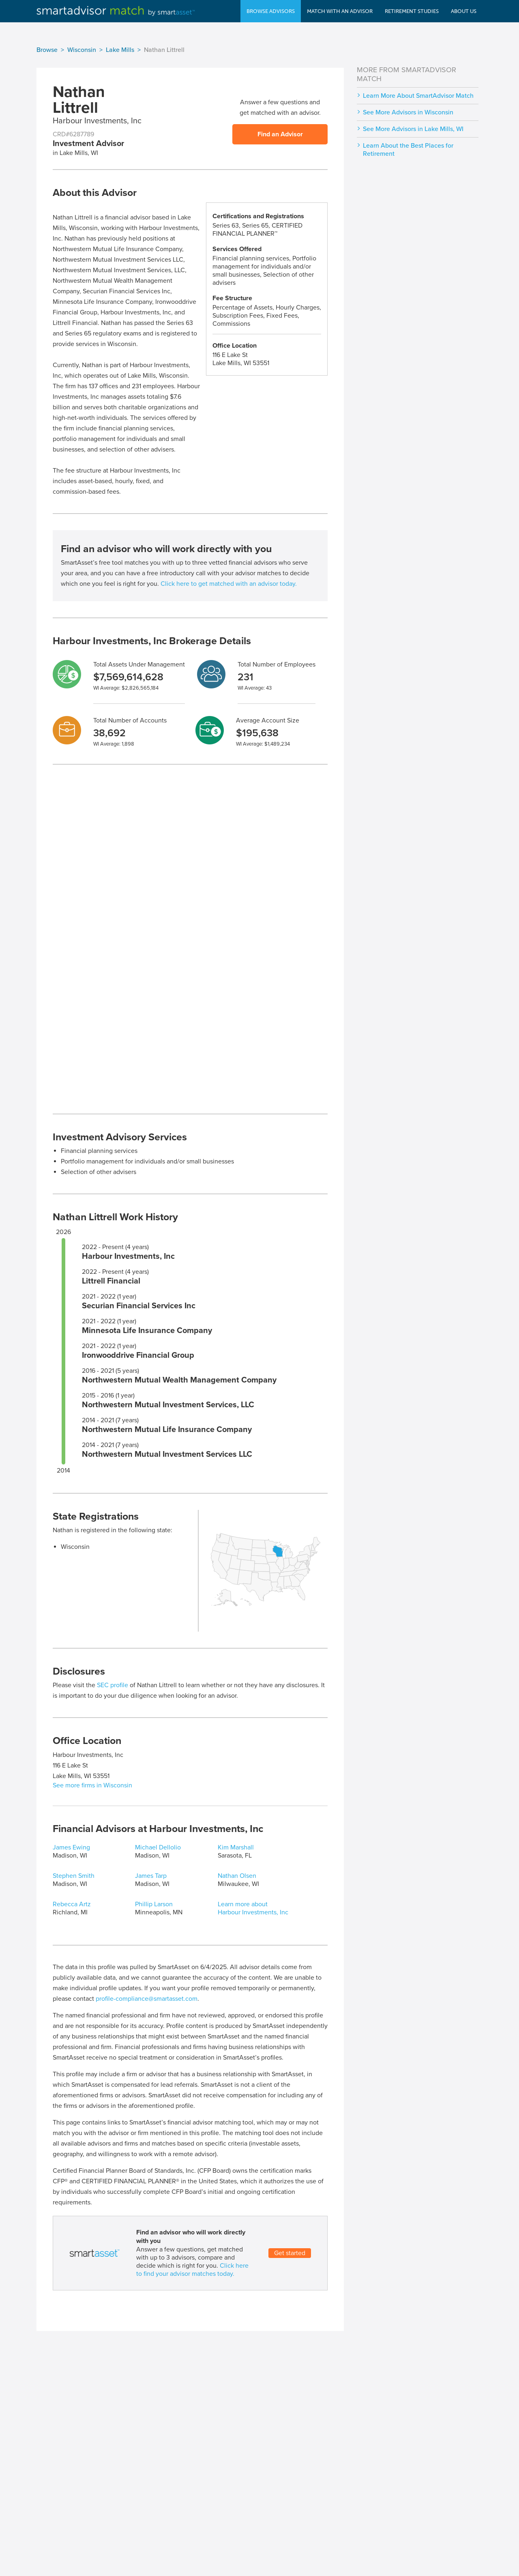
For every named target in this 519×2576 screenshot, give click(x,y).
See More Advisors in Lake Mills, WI (413, 129)
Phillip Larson (154, 1904)
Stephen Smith (73, 1876)
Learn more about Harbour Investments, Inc (253, 1908)
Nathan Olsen (237, 1876)
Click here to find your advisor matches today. (192, 2270)
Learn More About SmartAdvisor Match (418, 96)
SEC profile (112, 1685)
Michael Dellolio (158, 1847)
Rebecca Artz (72, 1904)
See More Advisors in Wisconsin (408, 112)
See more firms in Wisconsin (92, 1785)
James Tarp (151, 1876)
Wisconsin (81, 50)
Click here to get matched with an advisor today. (229, 584)
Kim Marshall (236, 1847)
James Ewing (71, 1847)
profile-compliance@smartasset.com (146, 1999)
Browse (47, 50)
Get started (289, 2253)
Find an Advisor (280, 134)
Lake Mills (120, 50)
